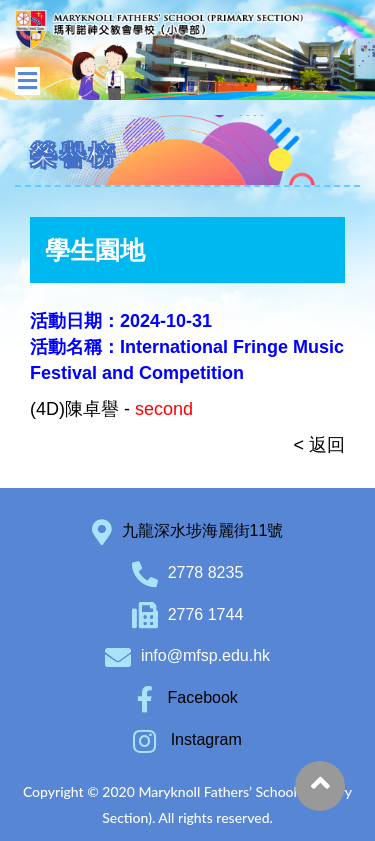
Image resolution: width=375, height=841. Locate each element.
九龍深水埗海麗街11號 (203, 530)
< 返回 (319, 445)
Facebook (187, 697)
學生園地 (95, 250)
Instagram (187, 739)
